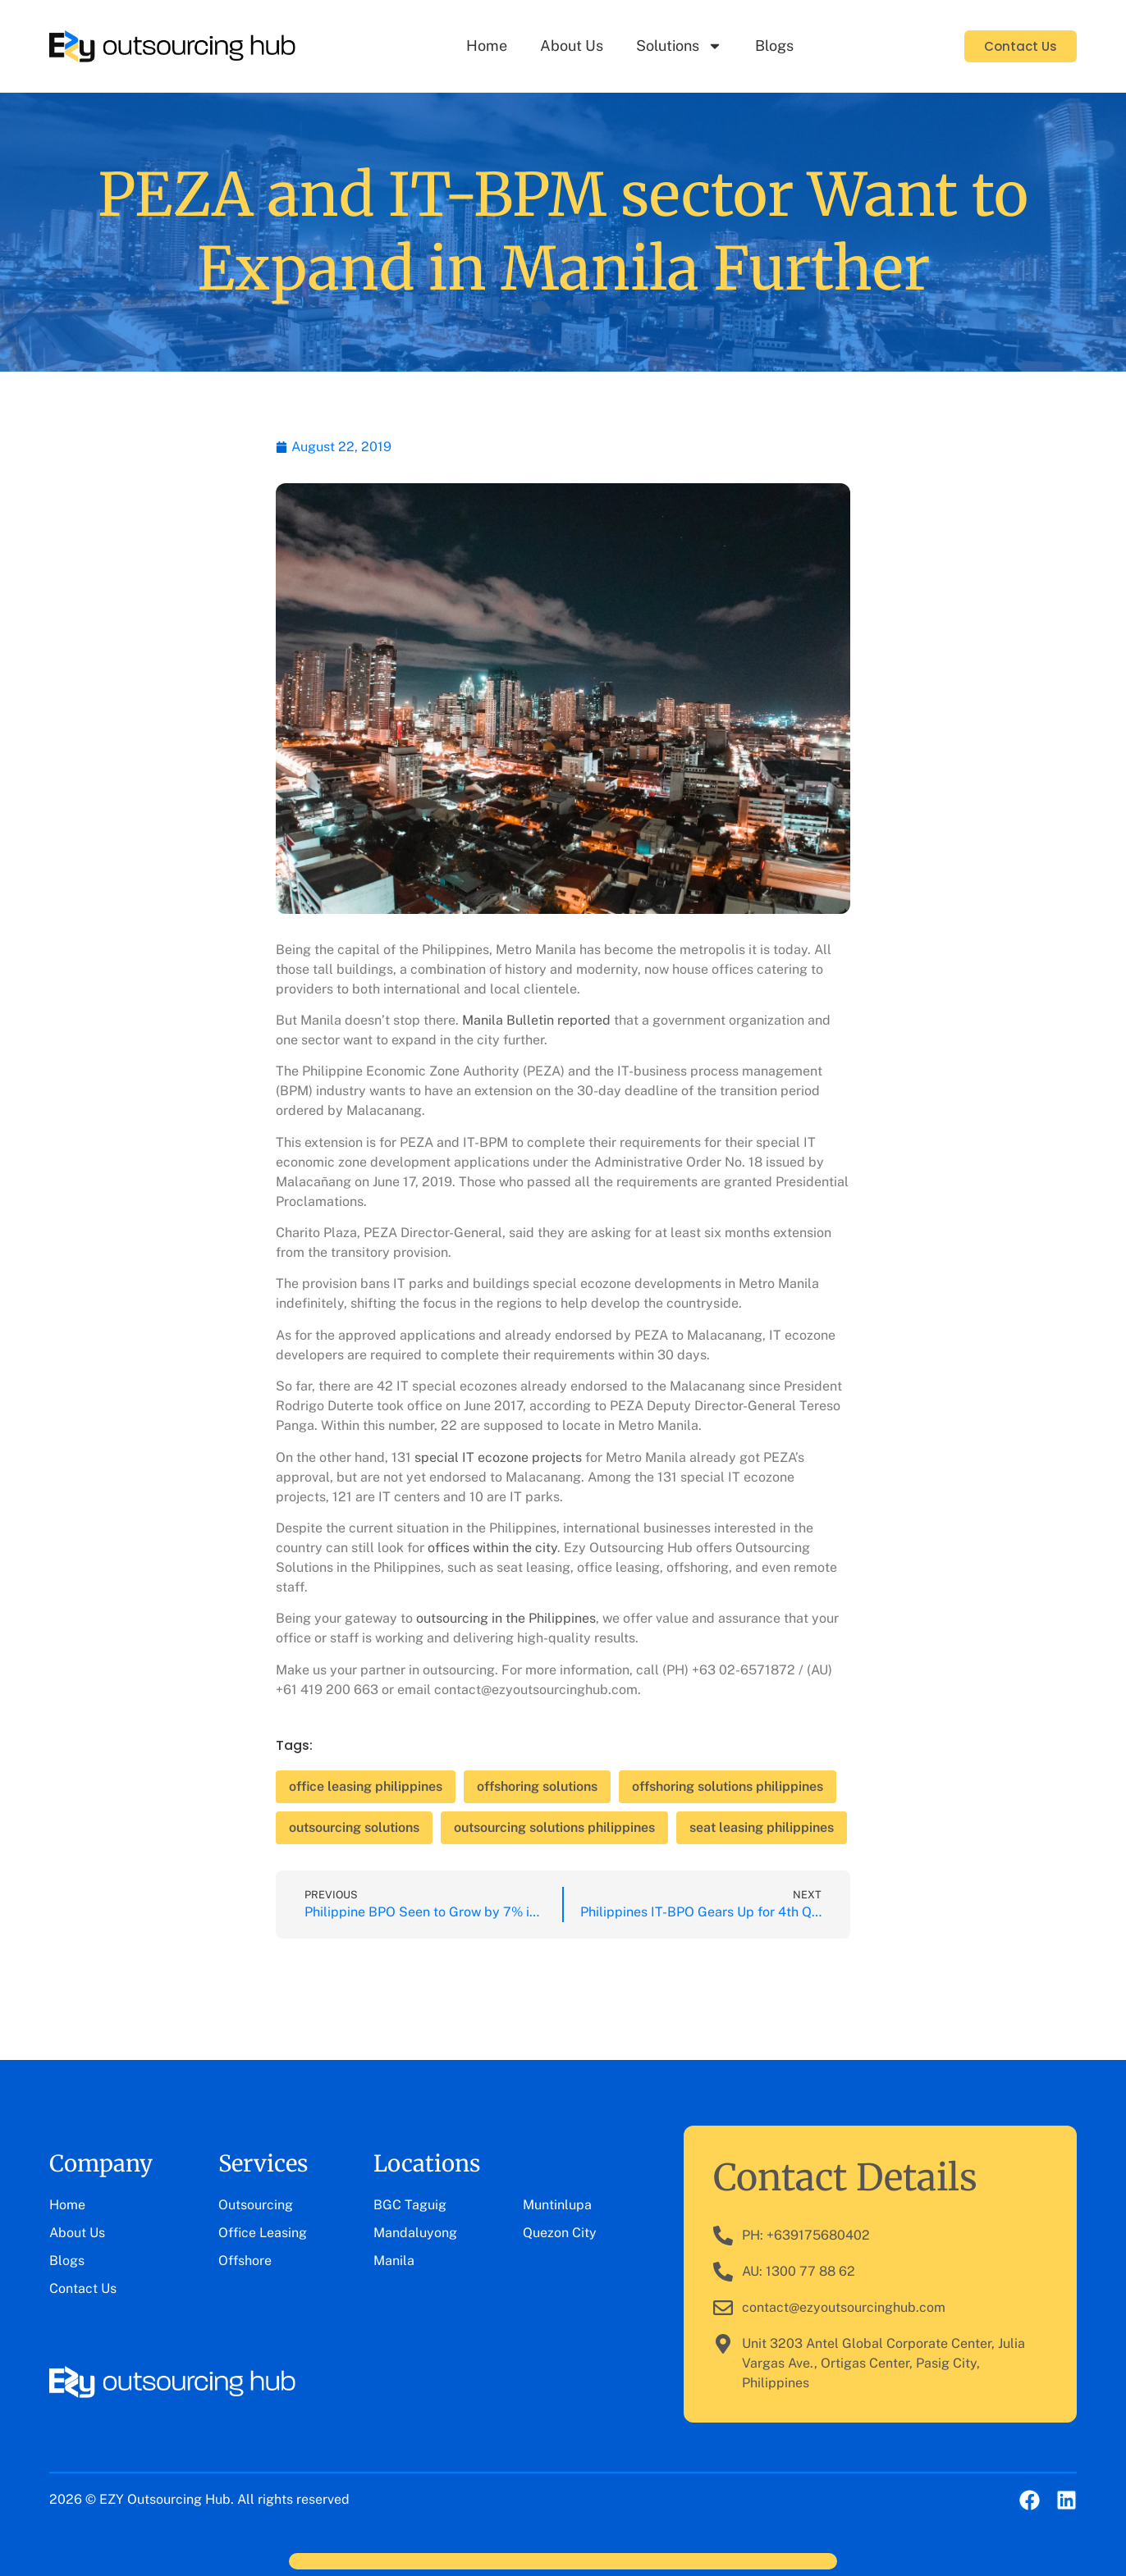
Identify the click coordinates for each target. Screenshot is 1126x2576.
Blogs (774, 45)
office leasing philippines (365, 1786)
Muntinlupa (557, 2205)
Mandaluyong (415, 2232)
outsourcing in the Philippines (506, 1618)
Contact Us (83, 2288)
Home (486, 45)
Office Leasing (262, 2232)
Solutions (679, 46)
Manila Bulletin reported (536, 1020)
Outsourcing (255, 2205)
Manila (393, 2260)
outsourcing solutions (354, 1827)
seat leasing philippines (761, 1827)
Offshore (245, 2260)
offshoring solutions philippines (727, 1786)
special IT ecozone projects (498, 1457)
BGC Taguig (409, 2205)
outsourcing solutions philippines (554, 1827)
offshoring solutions (537, 1786)
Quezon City (560, 2232)
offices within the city (492, 1547)
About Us (571, 45)
